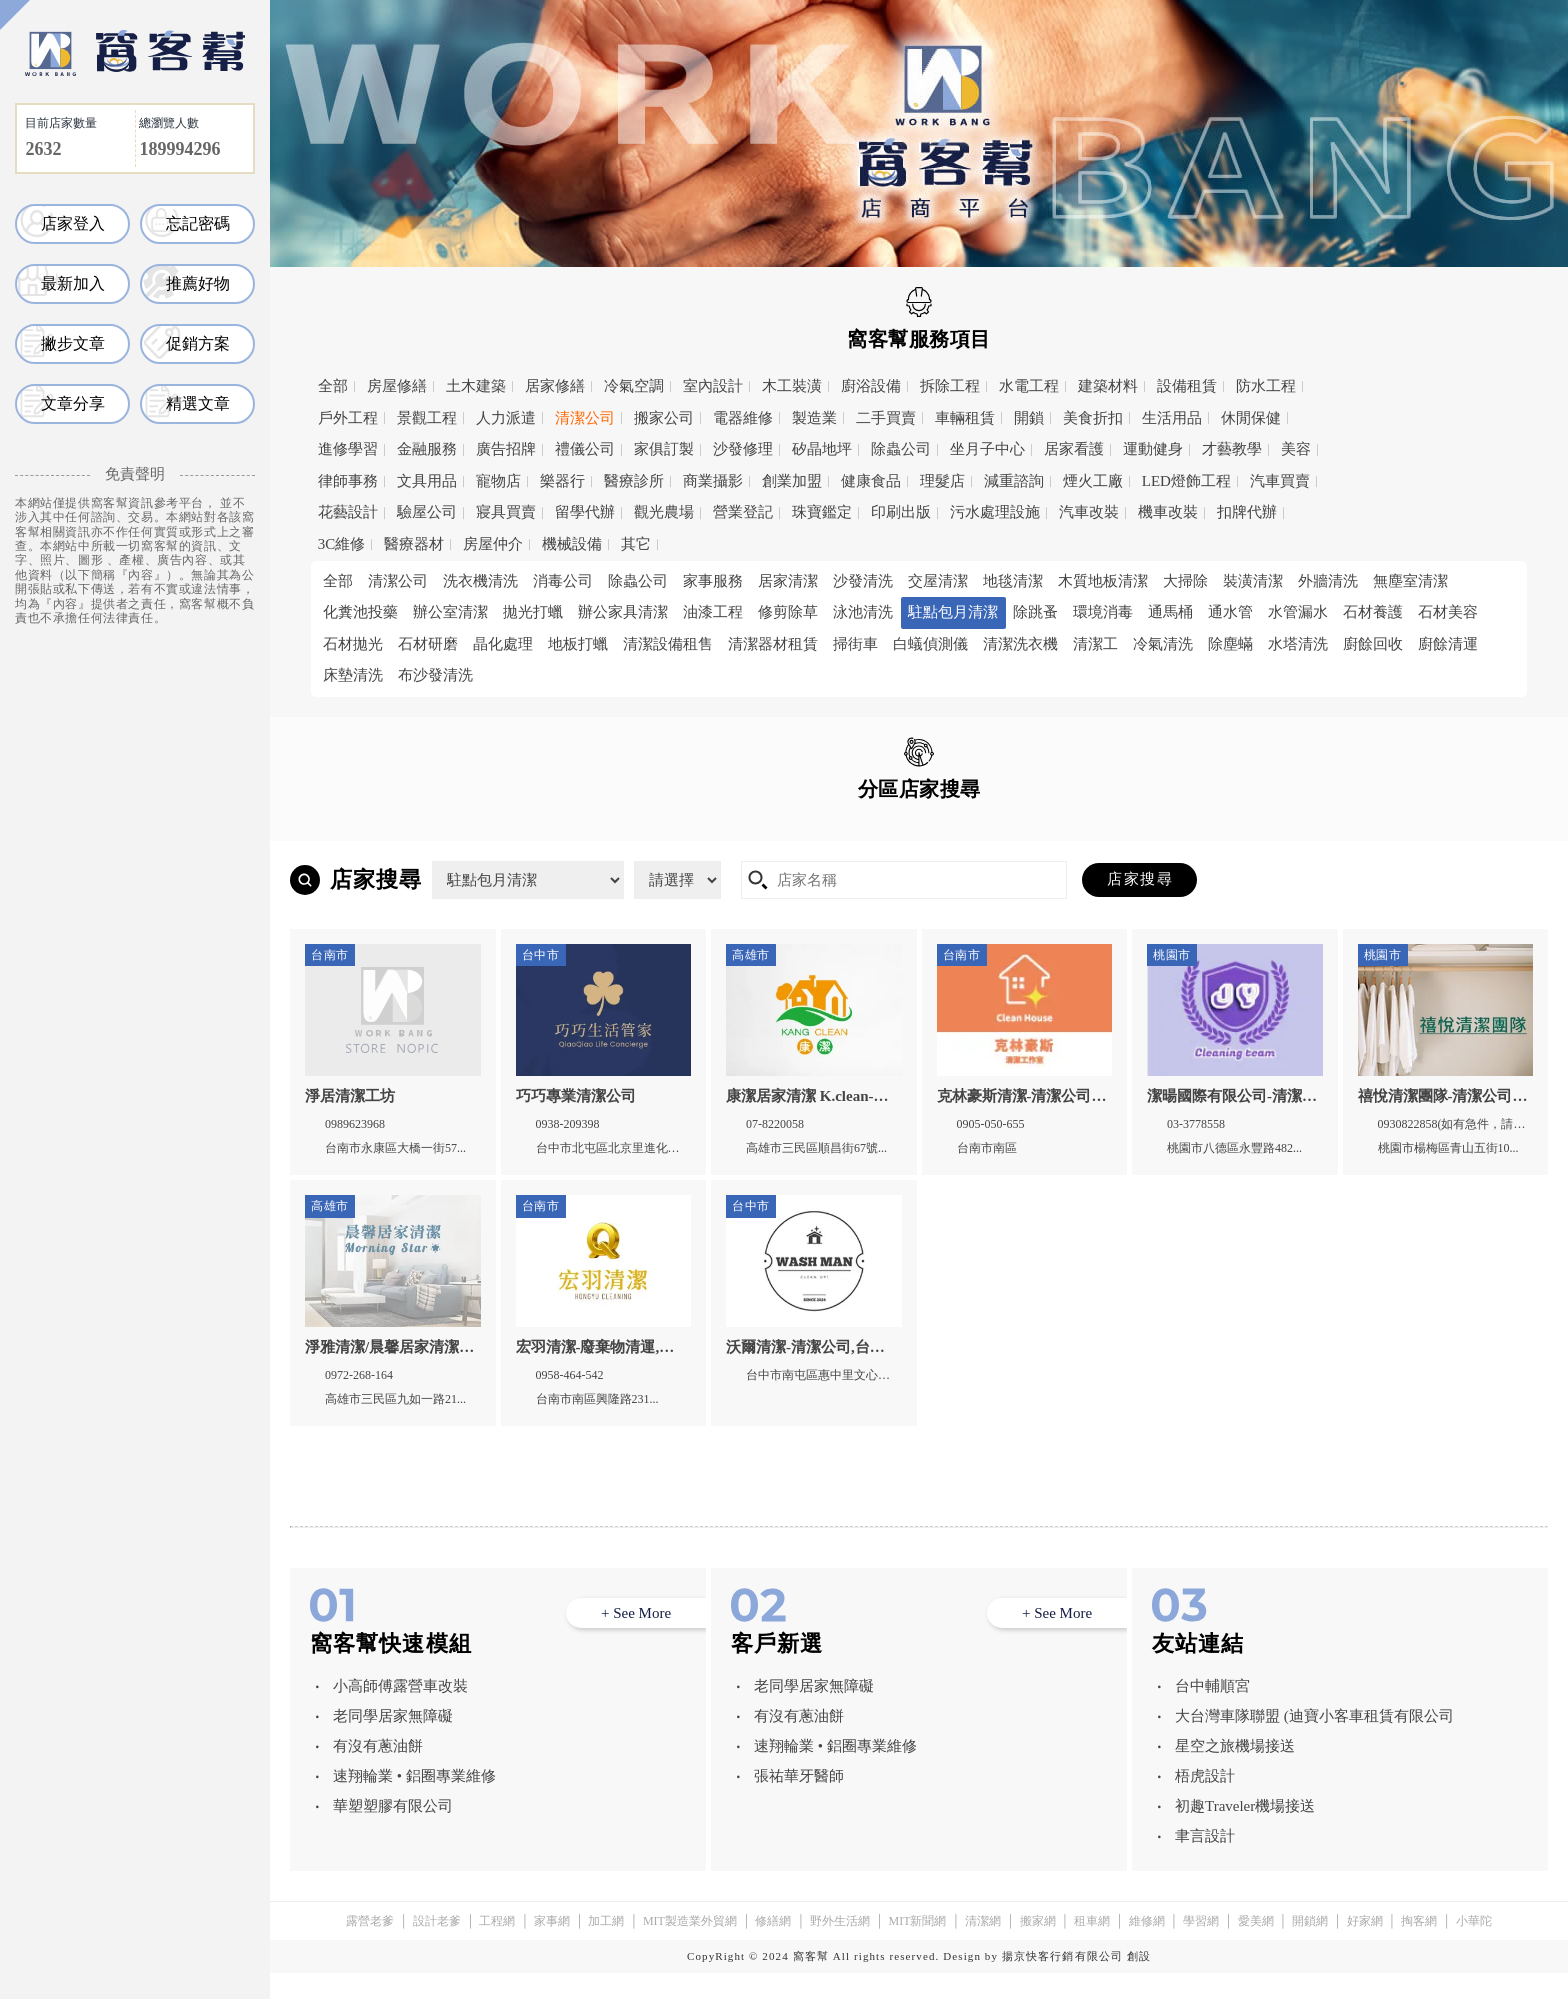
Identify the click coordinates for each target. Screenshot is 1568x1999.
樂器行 (562, 481)
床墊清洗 (353, 675)
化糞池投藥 (360, 612)
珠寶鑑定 (822, 512)
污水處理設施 (995, 512)
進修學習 (348, 449)
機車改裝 (1168, 512)
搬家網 (1038, 1947)
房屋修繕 (397, 386)
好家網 (1365, 1947)
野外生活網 (840, 1947)
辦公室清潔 (450, 612)
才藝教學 (1232, 449)
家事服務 (713, 581)
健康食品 (871, 481)
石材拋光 (353, 644)
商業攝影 (713, 481)
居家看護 (1074, 449)
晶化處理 (503, 644)
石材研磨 (428, 644)
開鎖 (1029, 418)
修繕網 (773, 1947)
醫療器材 (414, 544)
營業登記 (743, 512)
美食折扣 (1093, 418)
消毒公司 (563, 581)
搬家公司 (664, 418)
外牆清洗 (1328, 581)
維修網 (1147, 1947)
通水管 (1230, 612)
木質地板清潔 (1103, 581)
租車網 (1092, 1947)
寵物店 (498, 481)
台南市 (757, 834)
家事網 (552, 1947)
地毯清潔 (1013, 581)
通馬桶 (1170, 612)
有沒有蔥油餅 (378, 1772)
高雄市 (888, 834)
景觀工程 (427, 418)
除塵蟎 (1230, 644)
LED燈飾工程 (1186, 481)
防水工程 (1266, 386)
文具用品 (427, 481)
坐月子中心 (987, 449)
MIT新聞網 (917, 1947)
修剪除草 (788, 612)
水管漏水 (1298, 612)
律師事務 (348, 481)
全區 (351, 833)
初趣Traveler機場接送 (1245, 1832)
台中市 (627, 834)
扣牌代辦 (1247, 512)
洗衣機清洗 (480, 581)
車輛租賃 (965, 418)
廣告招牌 (506, 449)
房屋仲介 (493, 544)
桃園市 (497, 834)
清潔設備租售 (668, 644)
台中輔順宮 (1212, 1712)
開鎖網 (1310, 1947)
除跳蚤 (1035, 612)
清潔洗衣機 (1020, 644)
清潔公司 (585, 418)
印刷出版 (901, 512)
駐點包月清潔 (953, 612)
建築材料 (1108, 386)
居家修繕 (555, 386)
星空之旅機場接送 (1235, 1772)
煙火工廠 (1093, 481)
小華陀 (1474, 1947)
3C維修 (342, 544)
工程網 (497, 1947)
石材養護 (1373, 612)
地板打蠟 (578, 644)
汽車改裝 (1089, 512)
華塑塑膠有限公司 (393, 1832)
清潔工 (1095, 644)
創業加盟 (792, 481)
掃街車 (855, 644)
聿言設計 (1205, 1862)
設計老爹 (437, 1947)
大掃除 (1185, 581)
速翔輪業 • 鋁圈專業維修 (414, 1802)
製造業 (814, 418)
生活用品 (1172, 418)
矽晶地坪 (822, 449)
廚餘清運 (1448, 644)
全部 (333, 386)
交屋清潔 (938, 581)
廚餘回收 (1373, 644)
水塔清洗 (1298, 644)
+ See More (636, 1639)
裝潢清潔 (1253, 581)
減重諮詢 (1014, 481)
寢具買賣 (506, 512)
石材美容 (1448, 612)
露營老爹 (370, 1947)
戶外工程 (348, 418)
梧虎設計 (1205, 1802)
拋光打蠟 (533, 612)
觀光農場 (664, 512)
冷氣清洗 (1163, 644)
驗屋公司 (427, 512)
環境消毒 (1103, 612)
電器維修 (743, 418)
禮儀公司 (585, 449)
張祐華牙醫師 (799, 1802)
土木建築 (476, 386)
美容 (1296, 449)
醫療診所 (634, 481)
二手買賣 (886, 418)
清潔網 (983, 1947)
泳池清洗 (863, 612)
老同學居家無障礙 (393, 1742)
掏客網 (1419, 1947)
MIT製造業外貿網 (690, 1947)
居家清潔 (788, 581)
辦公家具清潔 (623, 612)
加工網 (606, 1947)
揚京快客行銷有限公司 (1062, 1982)
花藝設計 (348, 512)
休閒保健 (1251, 418)
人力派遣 (506, 418)
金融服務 (427, 449)
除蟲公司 (901, 449)
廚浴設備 (871, 386)
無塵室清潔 (1410, 581)
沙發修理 (743, 449)
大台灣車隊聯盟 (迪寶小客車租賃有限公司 (1314, 1742)
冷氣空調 (634, 386)
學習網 (1201, 1947)
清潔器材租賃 (773, 644)
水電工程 (1029, 386)
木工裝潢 (792, 386)
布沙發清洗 (435, 675)
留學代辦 (585, 512)
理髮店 (942, 481)
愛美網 (1256, 1947)
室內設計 (713, 386)
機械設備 (572, 544)
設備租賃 (1187, 386)
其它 (636, 544)
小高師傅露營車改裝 (400, 1712)
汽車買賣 (1280, 481)
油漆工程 (713, 612)
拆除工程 (950, 386)
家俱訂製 (664, 449)
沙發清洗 (863, 581)
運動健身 (1153, 449)
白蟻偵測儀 (930, 644)
